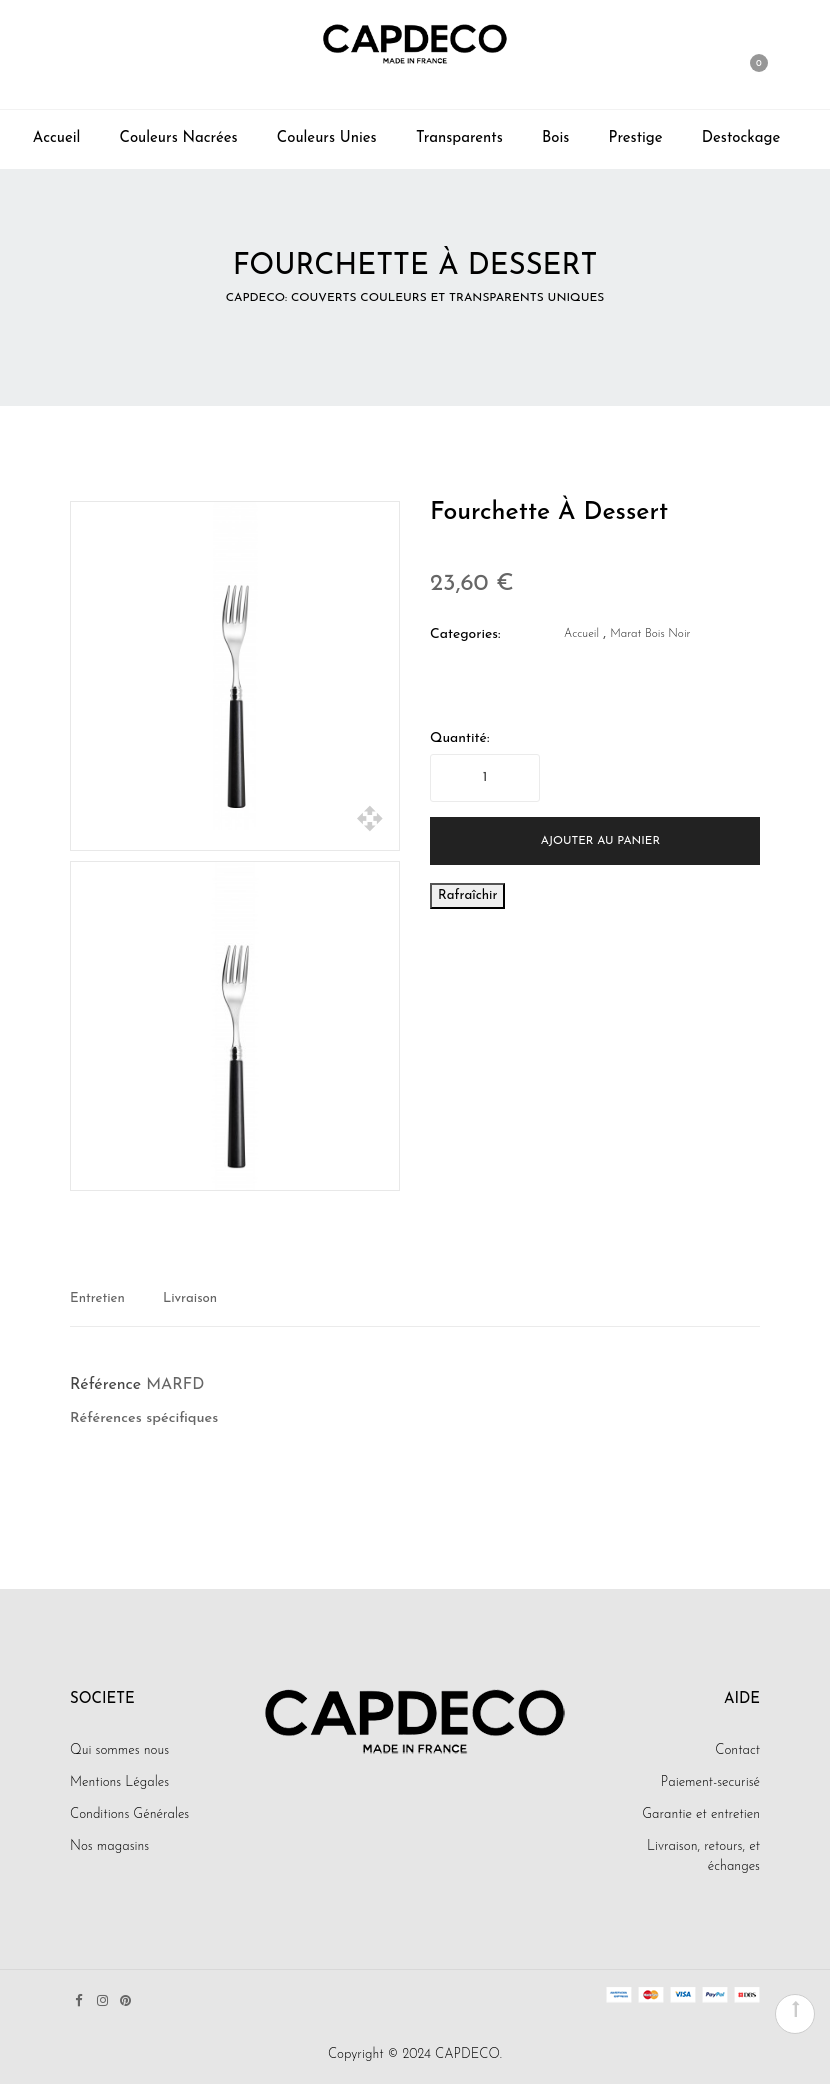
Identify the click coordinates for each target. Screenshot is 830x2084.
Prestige (636, 138)
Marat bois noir (650, 634)
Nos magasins (109, 1846)
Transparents (459, 138)
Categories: (465, 634)
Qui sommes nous (119, 1750)
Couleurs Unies (327, 138)
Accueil (57, 138)
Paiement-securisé (710, 1782)
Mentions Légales (119, 1782)
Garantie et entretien (701, 1814)
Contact (737, 1750)
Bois (555, 138)
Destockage (741, 138)
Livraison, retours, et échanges (703, 1856)
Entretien (97, 1298)
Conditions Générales (129, 1814)
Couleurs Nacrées (179, 138)
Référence (105, 1385)
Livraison (190, 1298)
